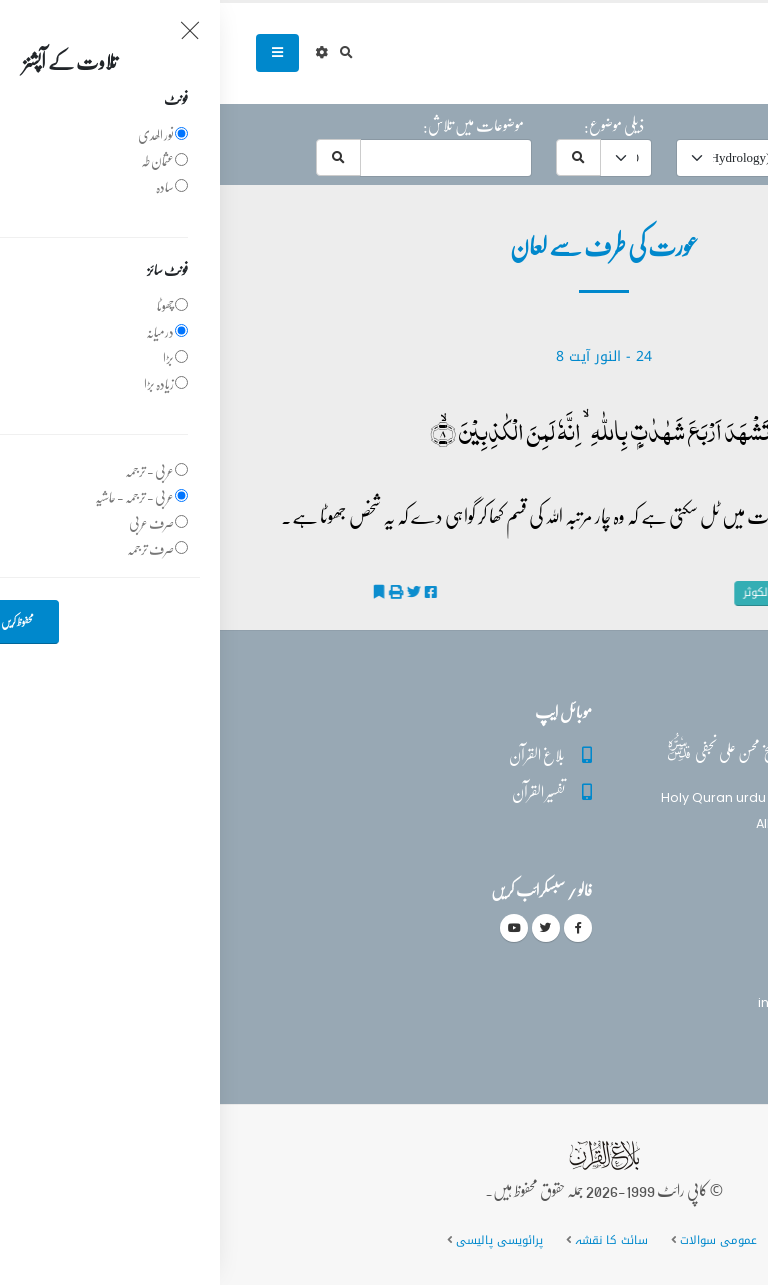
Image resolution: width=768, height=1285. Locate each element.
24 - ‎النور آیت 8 (384, 356)
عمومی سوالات (498, 1240)
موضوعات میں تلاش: (253, 125)
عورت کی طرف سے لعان (671, 592)
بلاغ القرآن (317, 754)
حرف (710, 125)
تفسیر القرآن (318, 791)
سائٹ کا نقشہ (391, 1240)
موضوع (587, 125)
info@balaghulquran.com (621, 1002)
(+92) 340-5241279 (644, 967)
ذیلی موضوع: (394, 125)
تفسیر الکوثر (559, 592)
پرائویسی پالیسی (279, 1240)
